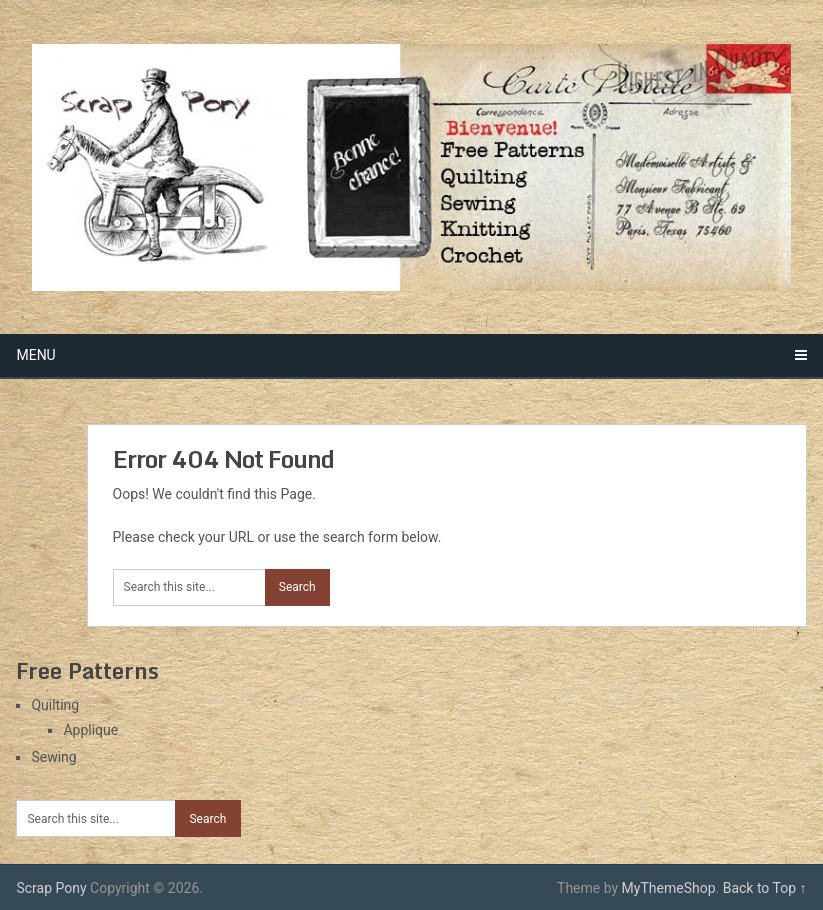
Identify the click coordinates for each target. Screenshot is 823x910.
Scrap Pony (51, 888)
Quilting (55, 705)
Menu (35, 355)
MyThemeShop (669, 888)
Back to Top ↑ (765, 888)
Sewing (53, 757)
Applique (90, 730)
